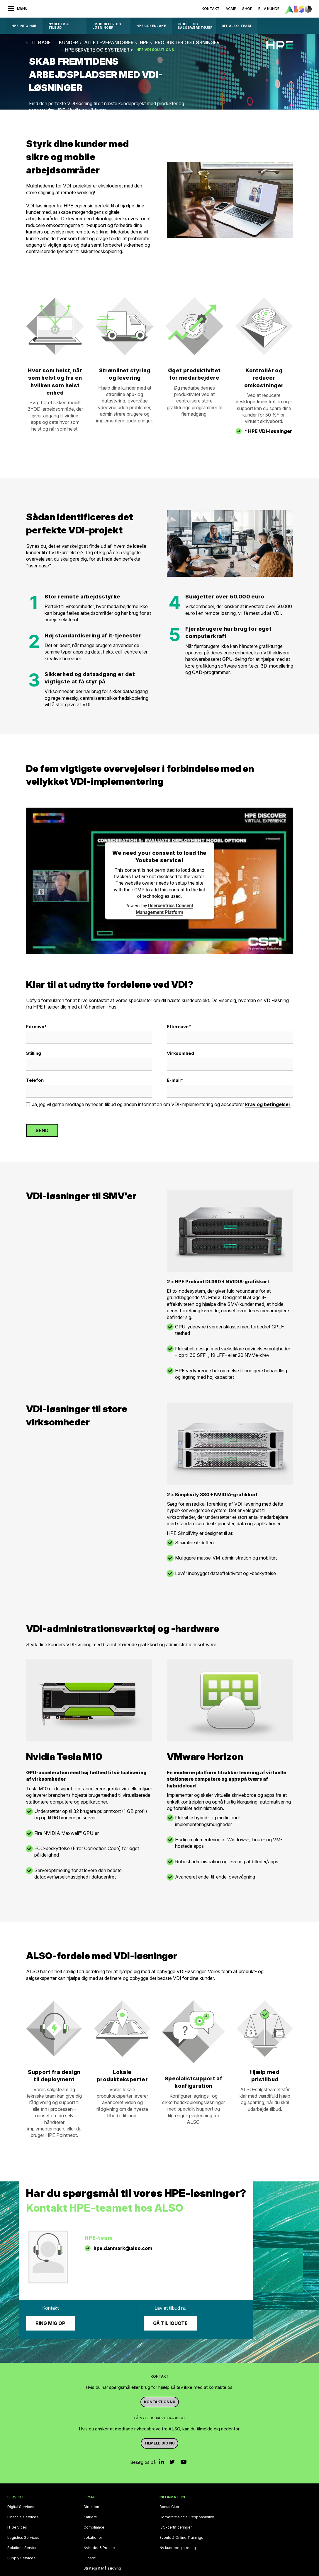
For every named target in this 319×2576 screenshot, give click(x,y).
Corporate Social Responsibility (187, 2517)
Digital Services (20, 2507)
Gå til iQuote (170, 2323)
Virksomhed (180, 1053)
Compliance (94, 2527)
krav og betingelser (268, 1104)
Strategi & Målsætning (102, 2568)
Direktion (91, 2507)
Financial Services (22, 2517)
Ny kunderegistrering (178, 2548)
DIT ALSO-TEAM (236, 26)
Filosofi (90, 2558)
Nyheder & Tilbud (58, 25)
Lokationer (93, 2538)
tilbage (41, 42)
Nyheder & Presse (99, 2548)
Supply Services (21, 2558)
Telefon (35, 1080)
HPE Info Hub (24, 26)
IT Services (17, 2527)
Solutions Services (23, 2548)
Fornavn (36, 1026)
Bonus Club (169, 2507)
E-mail (175, 1080)
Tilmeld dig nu (159, 2443)
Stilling (33, 1053)
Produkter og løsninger (106, 25)
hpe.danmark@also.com (123, 2248)
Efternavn (179, 1026)
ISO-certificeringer (176, 2527)
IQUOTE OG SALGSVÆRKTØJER (195, 25)
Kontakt (211, 8)
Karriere (90, 2517)
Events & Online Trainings (181, 2538)
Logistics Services (23, 2538)
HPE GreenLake (151, 26)
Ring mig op (50, 2323)
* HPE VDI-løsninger (268, 431)
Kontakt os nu (159, 2402)
